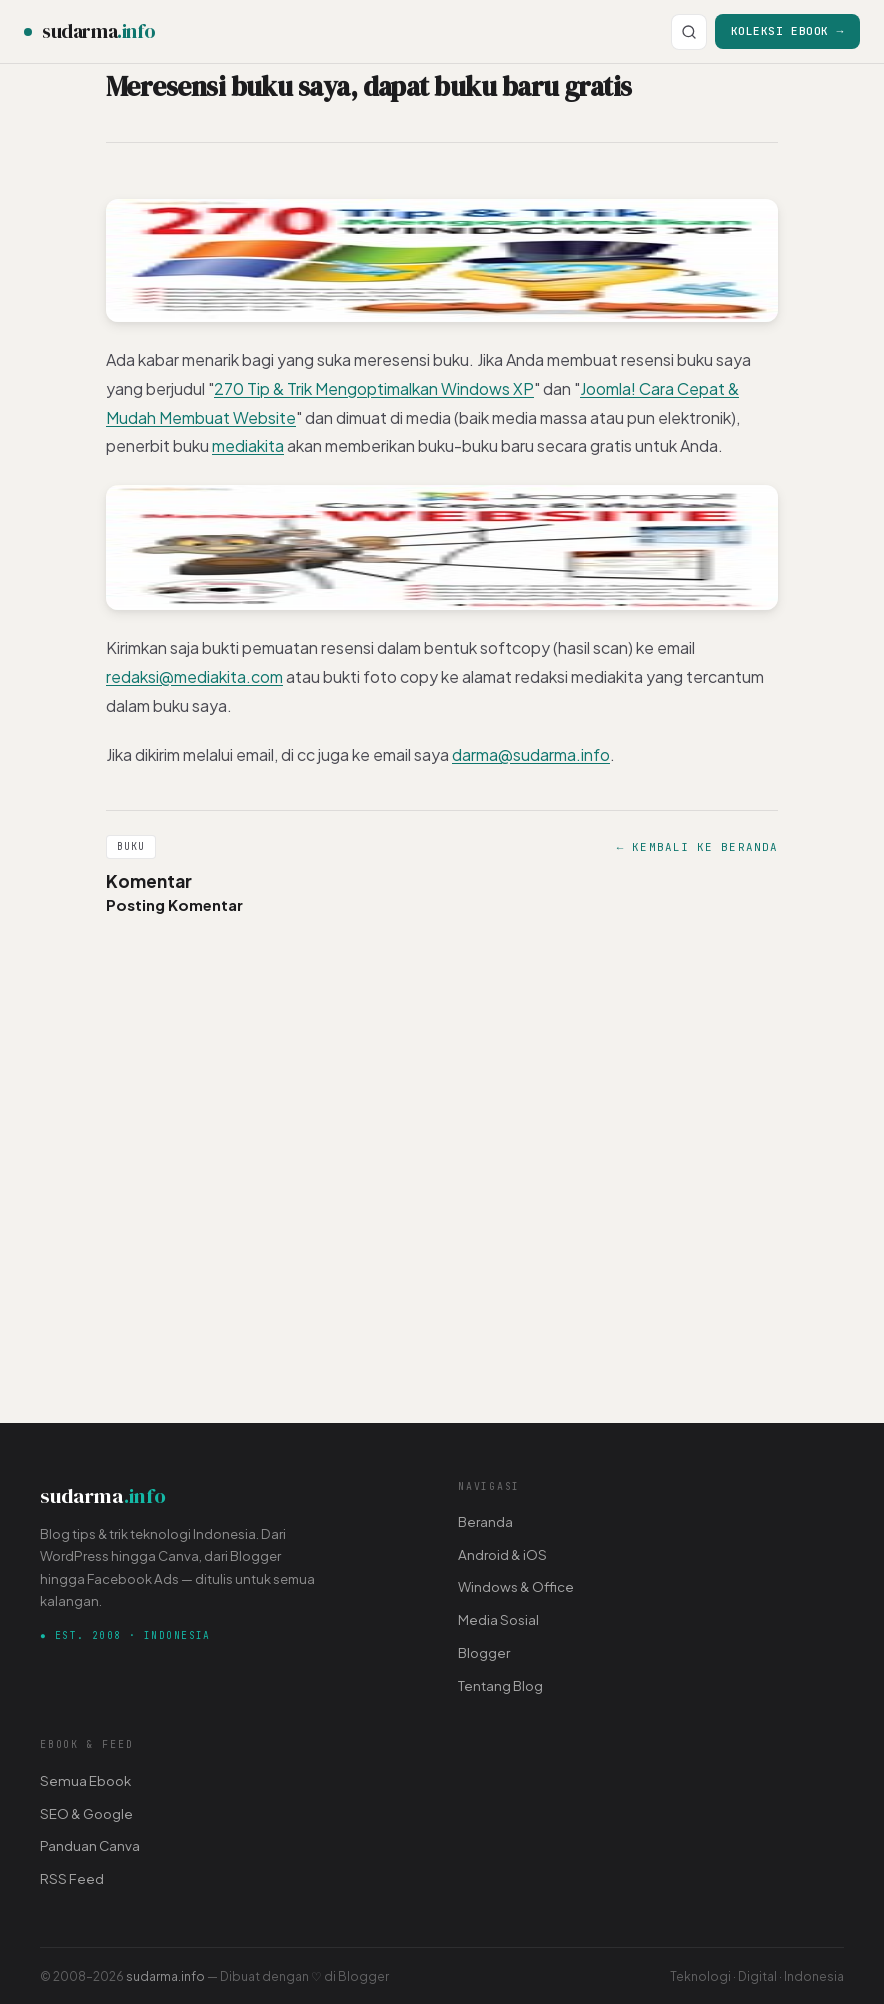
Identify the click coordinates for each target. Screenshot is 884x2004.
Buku (131, 846)
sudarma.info (165, 1976)
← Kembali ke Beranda (697, 847)
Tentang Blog (500, 1685)
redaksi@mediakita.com (194, 676)
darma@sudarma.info (531, 754)
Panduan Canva (90, 1845)
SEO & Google (86, 1813)
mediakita (248, 445)
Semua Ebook (85, 1780)
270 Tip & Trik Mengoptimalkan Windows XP (374, 388)
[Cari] (689, 32)
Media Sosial (498, 1619)
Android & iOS (502, 1554)
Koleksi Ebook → (787, 30)
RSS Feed (72, 1878)
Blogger (484, 1652)
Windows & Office (516, 1586)
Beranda (485, 1521)
